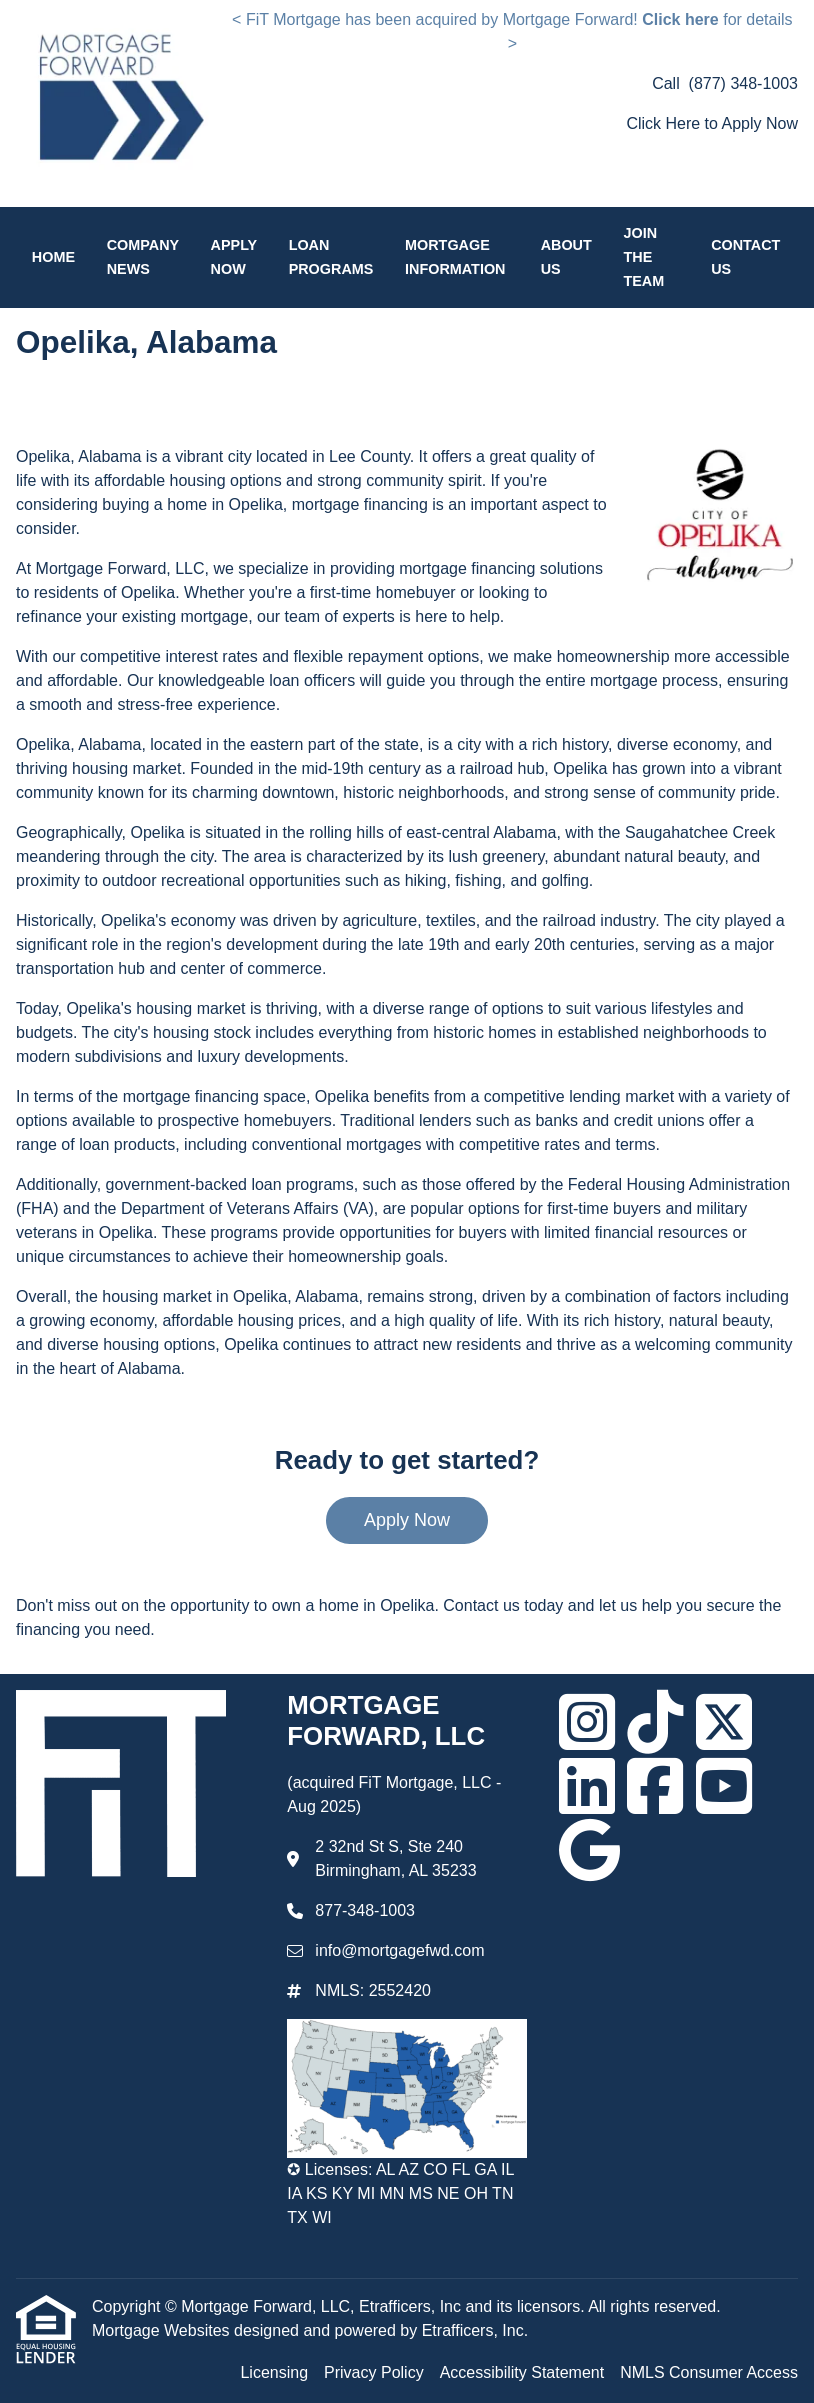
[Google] (589, 1850)
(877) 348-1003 (743, 83)
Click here (680, 19)
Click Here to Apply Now (712, 123)
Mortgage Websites (163, 2330)
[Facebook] (655, 1786)
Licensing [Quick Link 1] (274, 2372)
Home (53, 257)
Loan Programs (331, 257)
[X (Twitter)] (724, 1722)
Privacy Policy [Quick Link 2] (374, 2372)
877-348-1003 (365, 1910)
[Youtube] (724, 1786)
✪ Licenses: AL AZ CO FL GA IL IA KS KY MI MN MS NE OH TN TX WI (400, 2193)
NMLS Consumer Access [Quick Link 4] (709, 2372)
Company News (143, 257)
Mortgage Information (455, 257)
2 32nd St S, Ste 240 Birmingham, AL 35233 (395, 1858)
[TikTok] (655, 1722)
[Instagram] (587, 1722)
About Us (566, 257)
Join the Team (643, 257)
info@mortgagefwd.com (399, 1950)
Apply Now (234, 257)
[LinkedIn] (587, 1786)
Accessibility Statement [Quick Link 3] (522, 2372)
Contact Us (745, 257)
